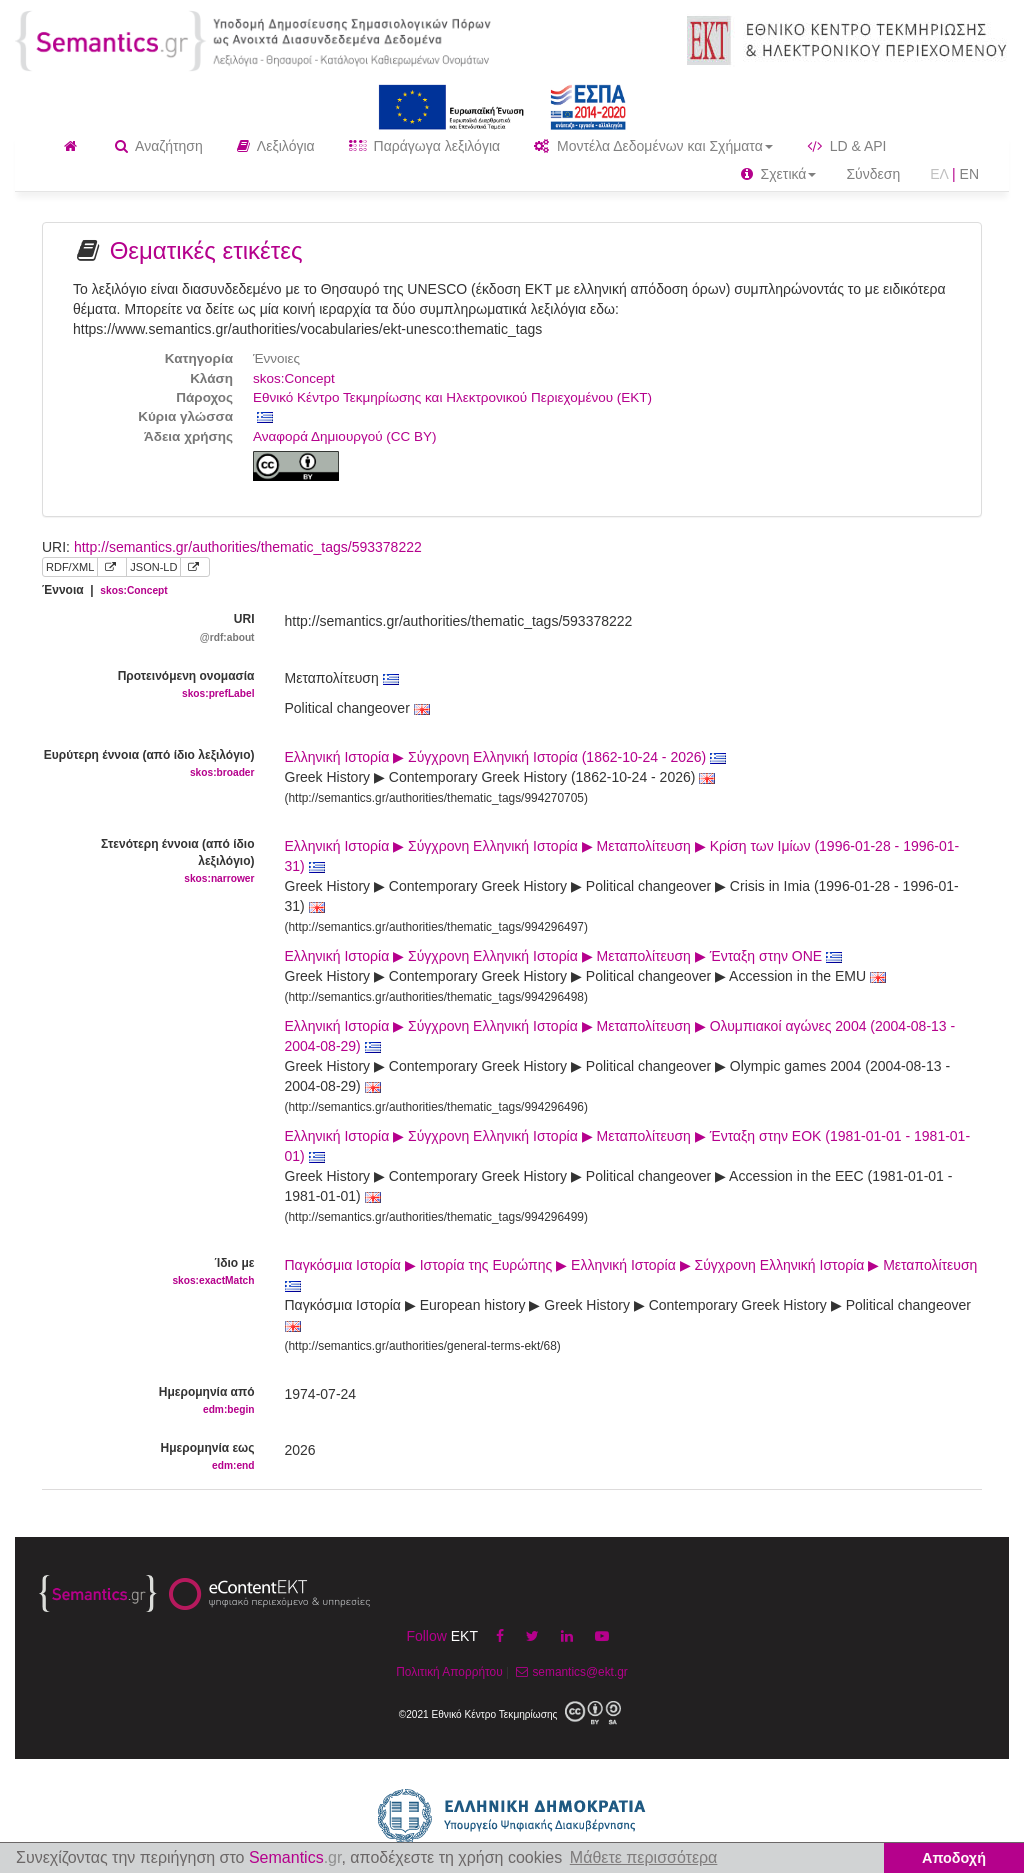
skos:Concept (294, 378)
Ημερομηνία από (148, 1401)
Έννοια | (105, 590)
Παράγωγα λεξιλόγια (424, 146)
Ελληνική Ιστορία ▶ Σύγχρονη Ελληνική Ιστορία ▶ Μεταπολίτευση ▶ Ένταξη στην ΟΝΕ (564, 956)
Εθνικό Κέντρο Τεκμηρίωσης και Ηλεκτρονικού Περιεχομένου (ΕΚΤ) (452, 397)
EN (969, 174)
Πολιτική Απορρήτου (449, 1672)
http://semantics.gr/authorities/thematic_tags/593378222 (248, 547)
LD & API (847, 146)
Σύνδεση (873, 174)
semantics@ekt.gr (569, 1672)
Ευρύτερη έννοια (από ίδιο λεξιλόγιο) (148, 764)
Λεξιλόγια (276, 146)
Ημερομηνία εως (148, 1457)
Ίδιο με (148, 1272)
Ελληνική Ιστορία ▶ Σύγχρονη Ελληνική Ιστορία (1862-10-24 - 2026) (506, 757)
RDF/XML (70, 567)
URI (148, 628)
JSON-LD (153, 567)
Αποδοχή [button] (954, 1858)
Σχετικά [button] (779, 174)
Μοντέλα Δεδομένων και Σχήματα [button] (653, 146)
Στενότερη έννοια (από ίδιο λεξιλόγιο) (148, 862)
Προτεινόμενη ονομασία (148, 685)
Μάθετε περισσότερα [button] (644, 1857)
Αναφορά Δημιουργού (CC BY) (345, 436)
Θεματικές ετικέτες (206, 250)
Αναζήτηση (159, 146)
